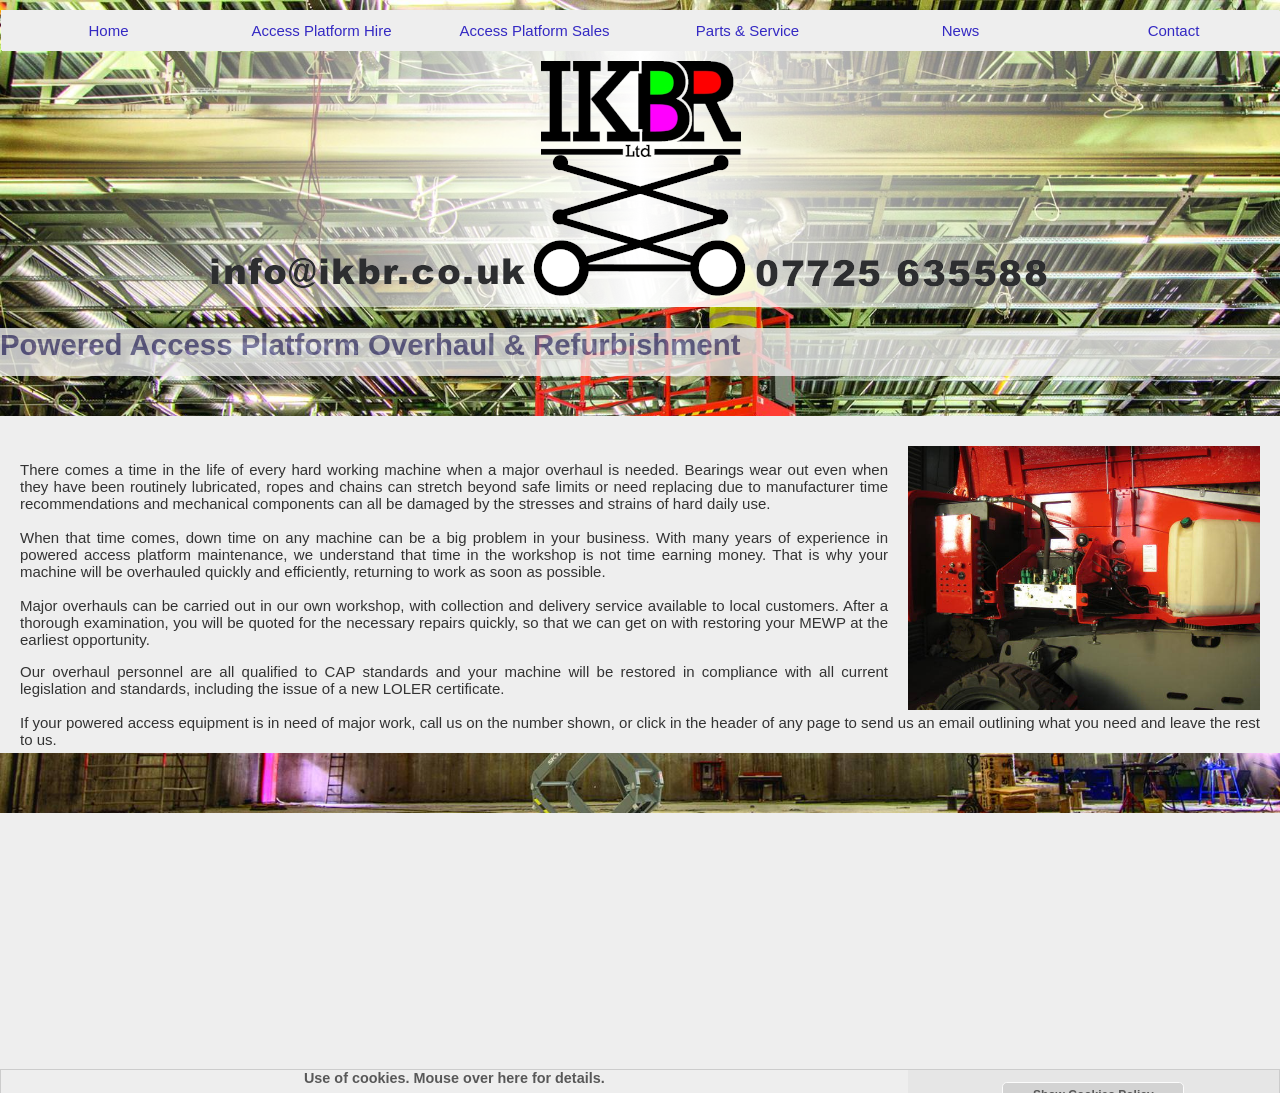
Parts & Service (747, 30)
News (961, 30)
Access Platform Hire (321, 30)
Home (108, 30)
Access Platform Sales (534, 30)
